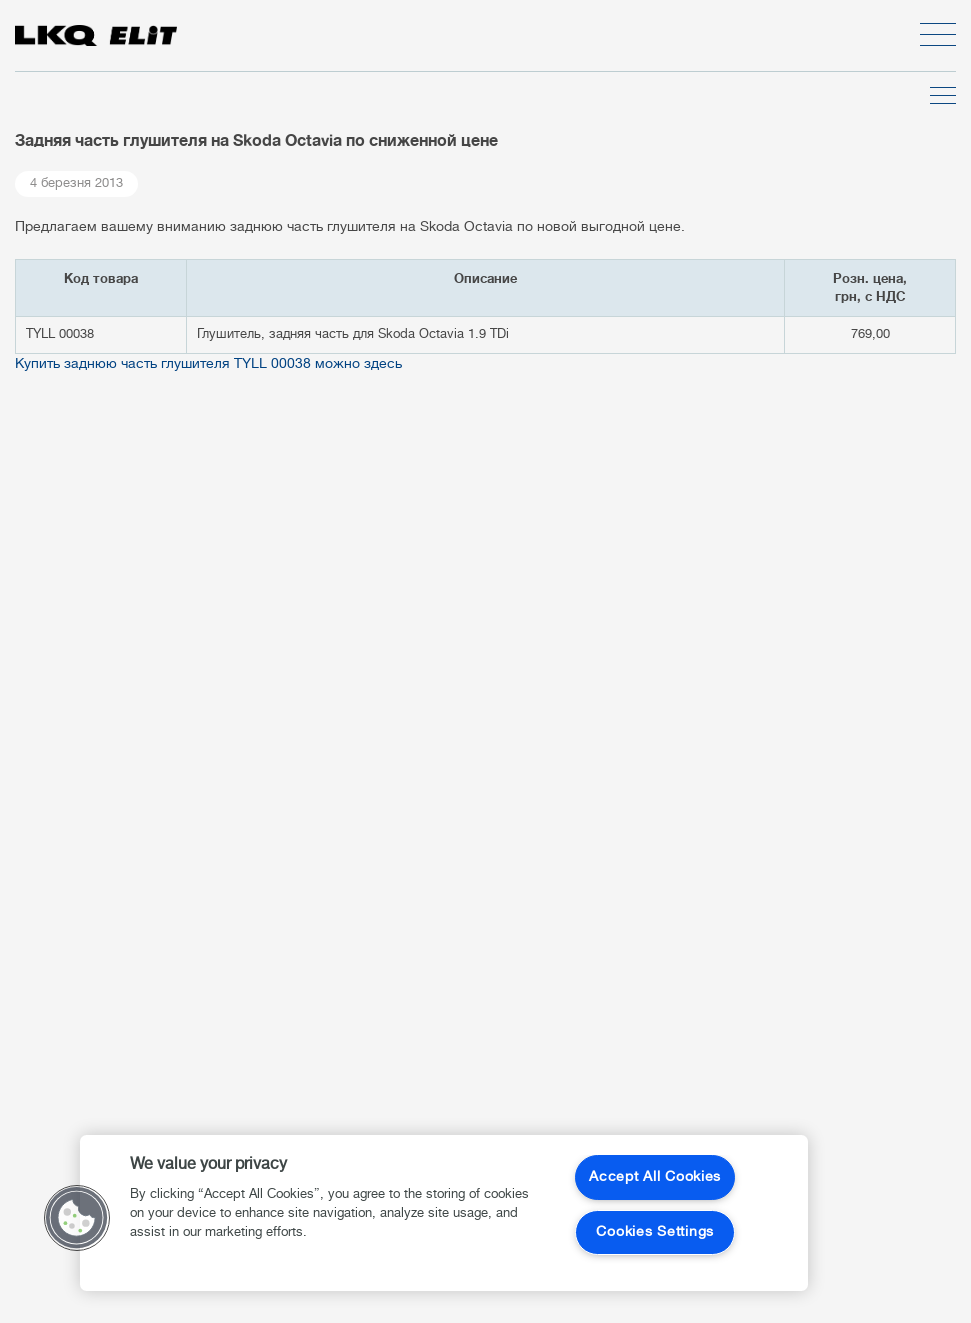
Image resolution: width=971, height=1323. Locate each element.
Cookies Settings (655, 1232)
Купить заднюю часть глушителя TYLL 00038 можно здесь (208, 364)
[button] (77, 1218)
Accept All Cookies (655, 1177)
